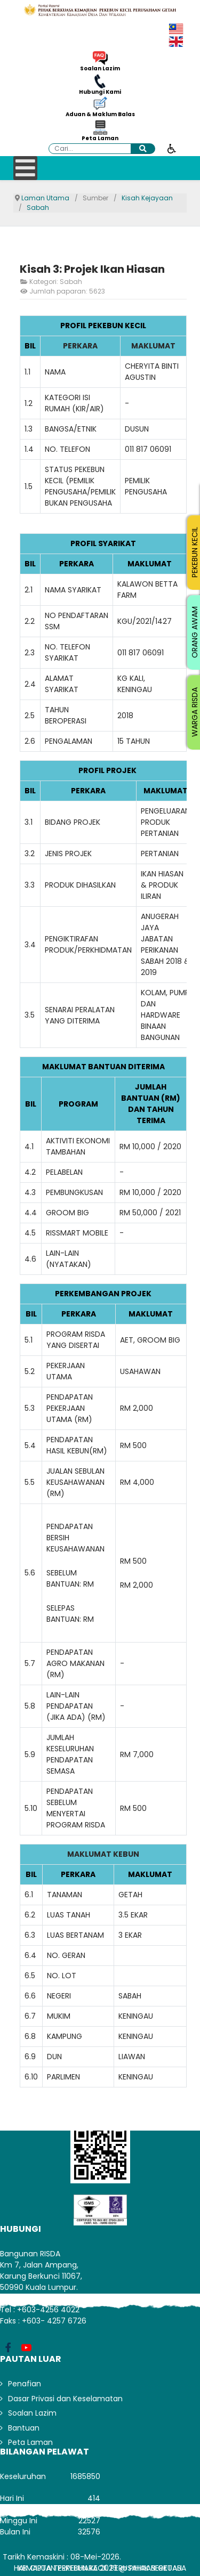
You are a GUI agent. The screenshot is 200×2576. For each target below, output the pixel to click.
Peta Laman (100, 138)
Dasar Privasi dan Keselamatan (65, 2398)
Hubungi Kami (100, 92)
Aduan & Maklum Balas (100, 114)
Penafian (24, 2383)
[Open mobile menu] (25, 168)
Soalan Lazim (100, 68)
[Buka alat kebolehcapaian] (171, 148)
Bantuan (23, 2428)
